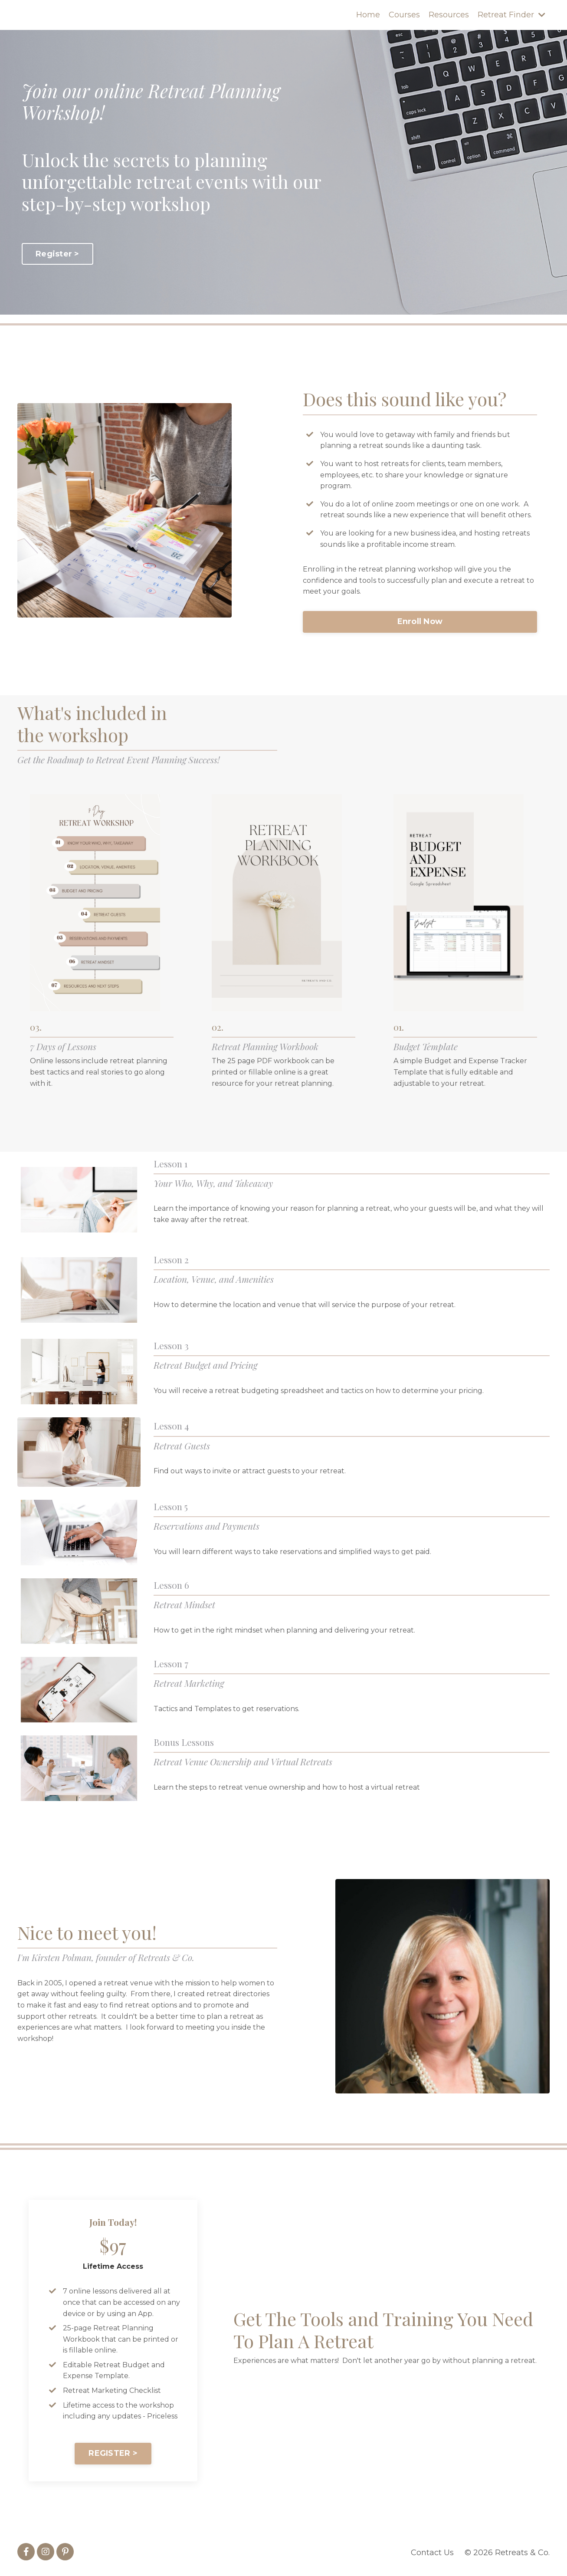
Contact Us (432, 2554)
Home (368, 15)
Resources (449, 15)
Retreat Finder (511, 15)
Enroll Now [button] (420, 622)
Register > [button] (57, 254)
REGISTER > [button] (113, 2455)
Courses (404, 15)
